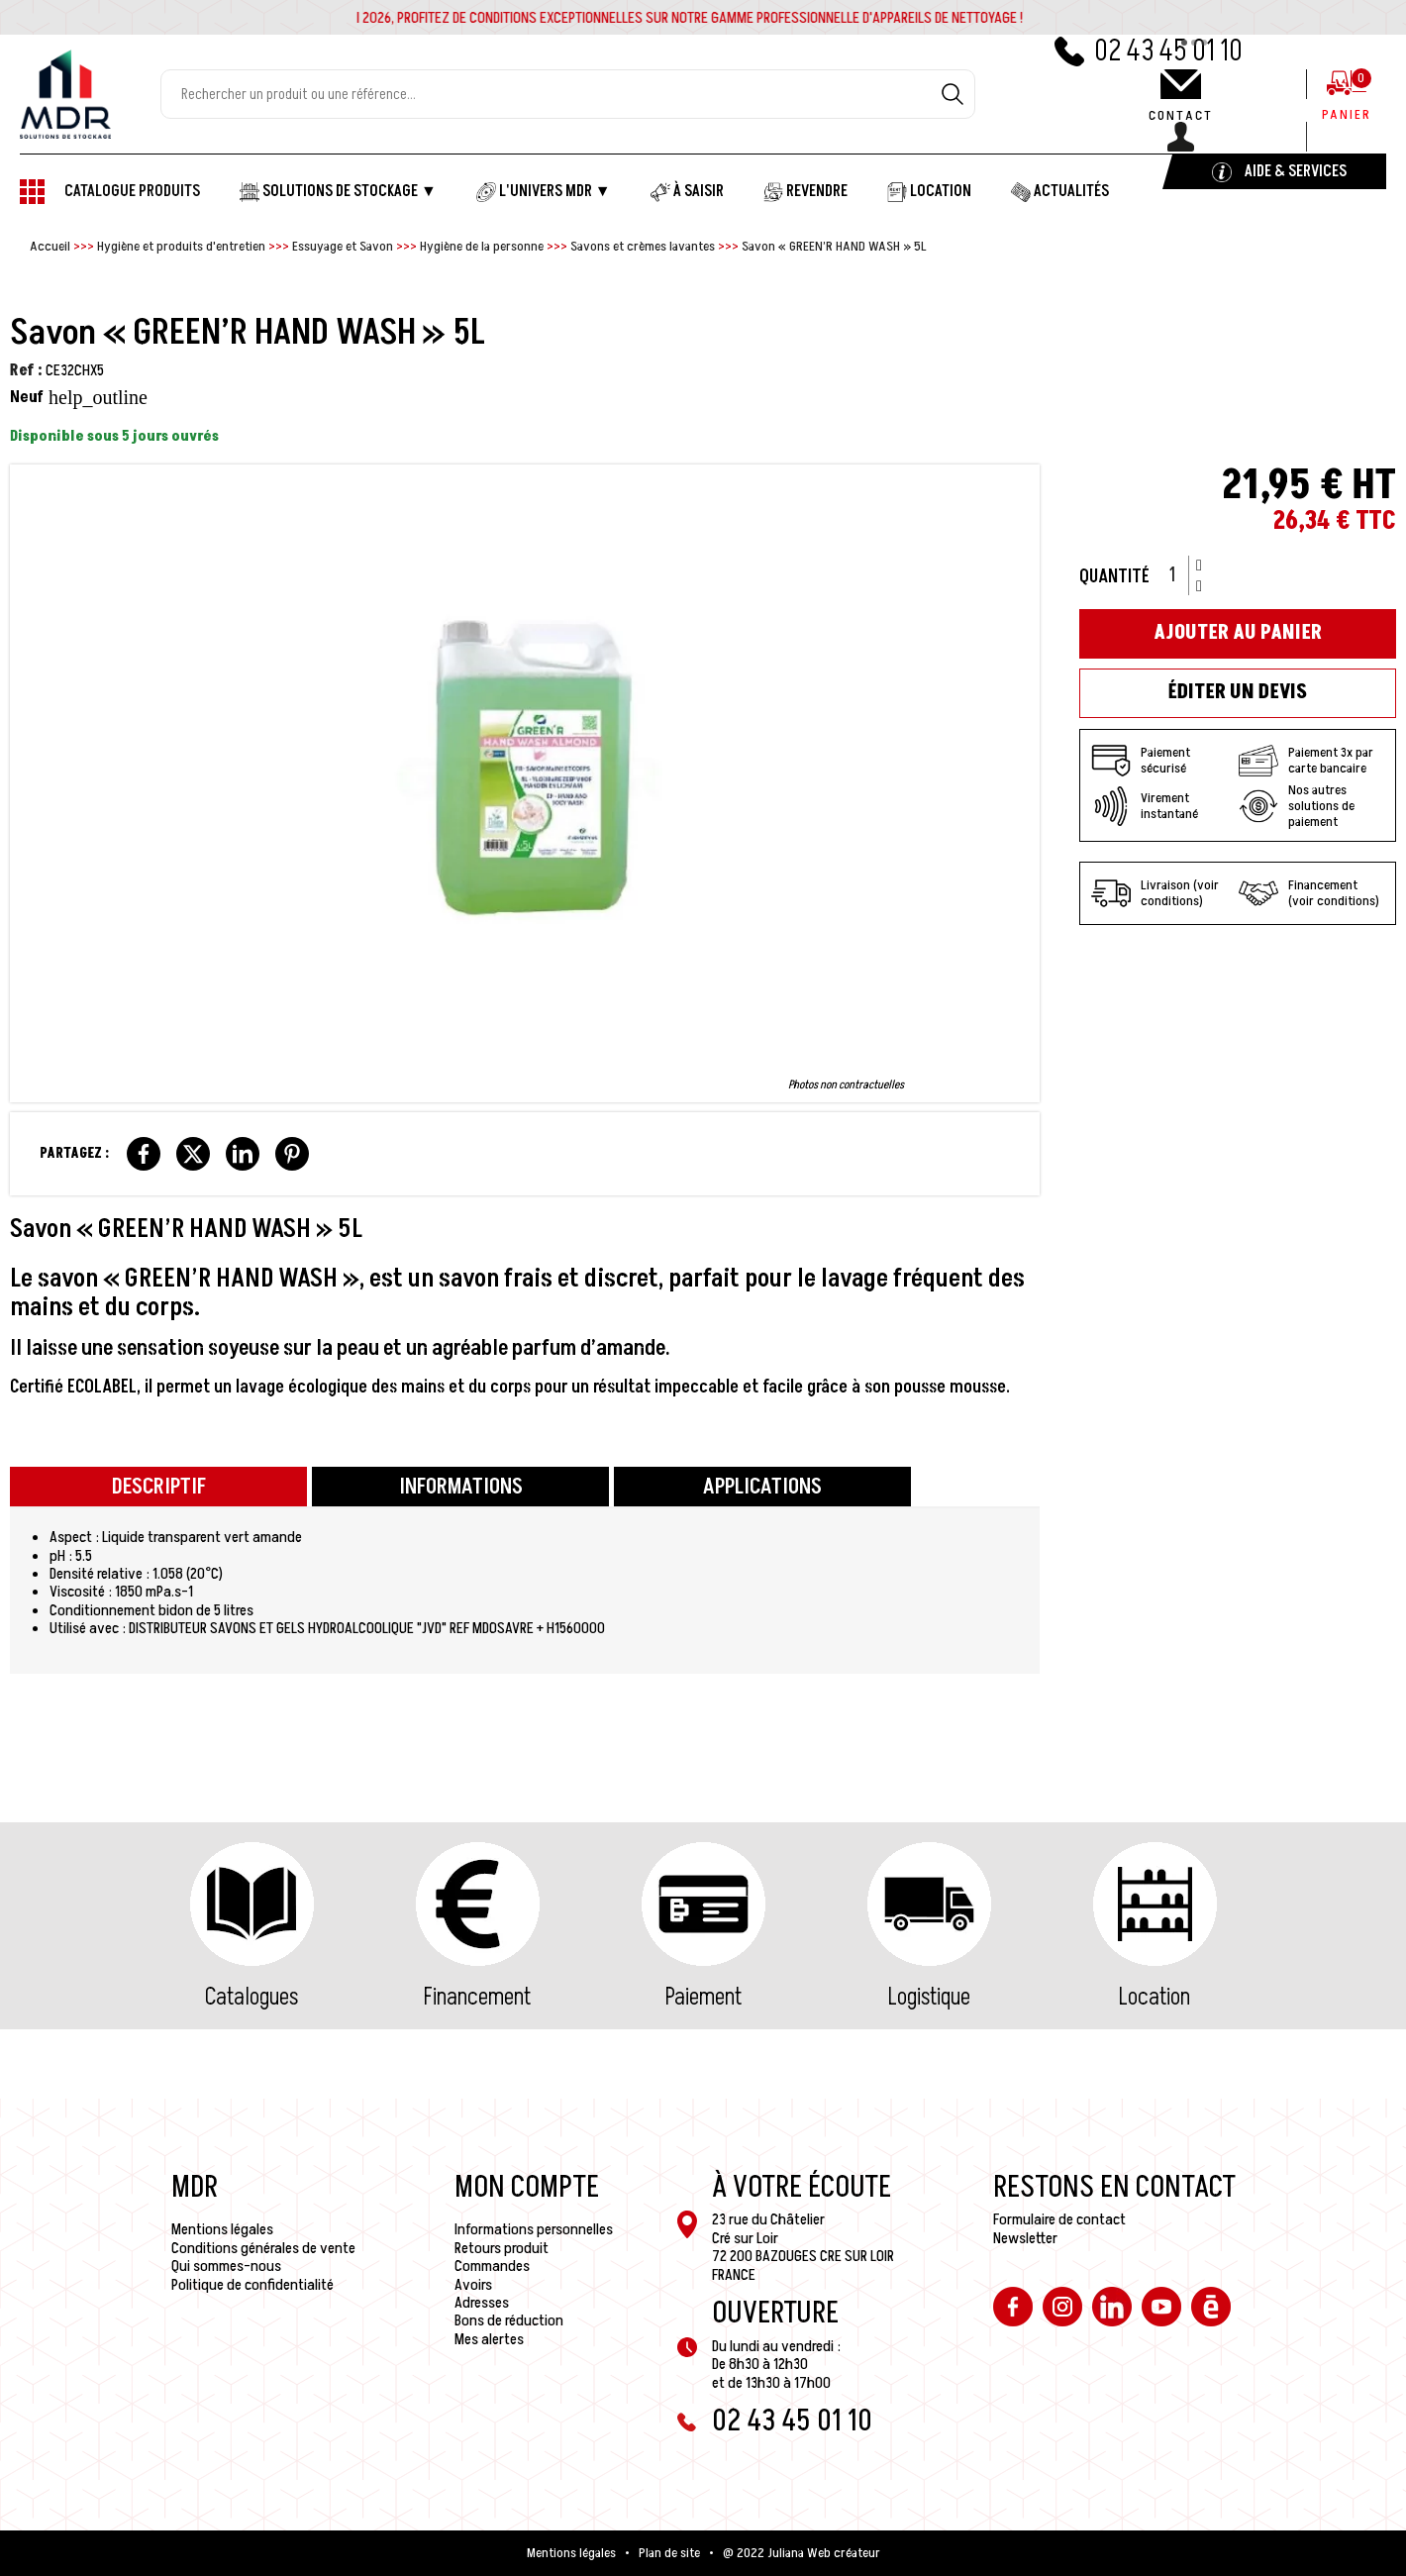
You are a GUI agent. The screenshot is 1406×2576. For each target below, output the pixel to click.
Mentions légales (222, 2229)
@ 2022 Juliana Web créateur (801, 2553)
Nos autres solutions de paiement (1297, 806)
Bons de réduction (508, 2320)
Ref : (26, 370)
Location (1154, 1997)
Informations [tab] (461, 1487)
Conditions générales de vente (263, 2248)
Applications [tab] (762, 1487)
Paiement (703, 1997)
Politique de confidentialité (252, 2285)
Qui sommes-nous (226, 2266)
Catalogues (251, 1997)
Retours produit (501, 2248)
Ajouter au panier (1238, 633)
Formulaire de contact (1059, 2219)
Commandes (492, 2266)
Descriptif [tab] (159, 1487)
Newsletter (1025, 2238)
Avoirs (473, 2285)
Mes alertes (489, 2339)
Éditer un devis (1237, 692)
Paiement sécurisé (1140, 760)
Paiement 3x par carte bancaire (1306, 760)
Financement (477, 1997)
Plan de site (669, 2553)
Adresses (481, 2303)
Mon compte (526, 2188)
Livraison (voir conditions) (1155, 893)
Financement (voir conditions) (1309, 893)
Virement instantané (1144, 806)
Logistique (929, 1997)
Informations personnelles (533, 2229)
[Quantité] (1179, 575)
